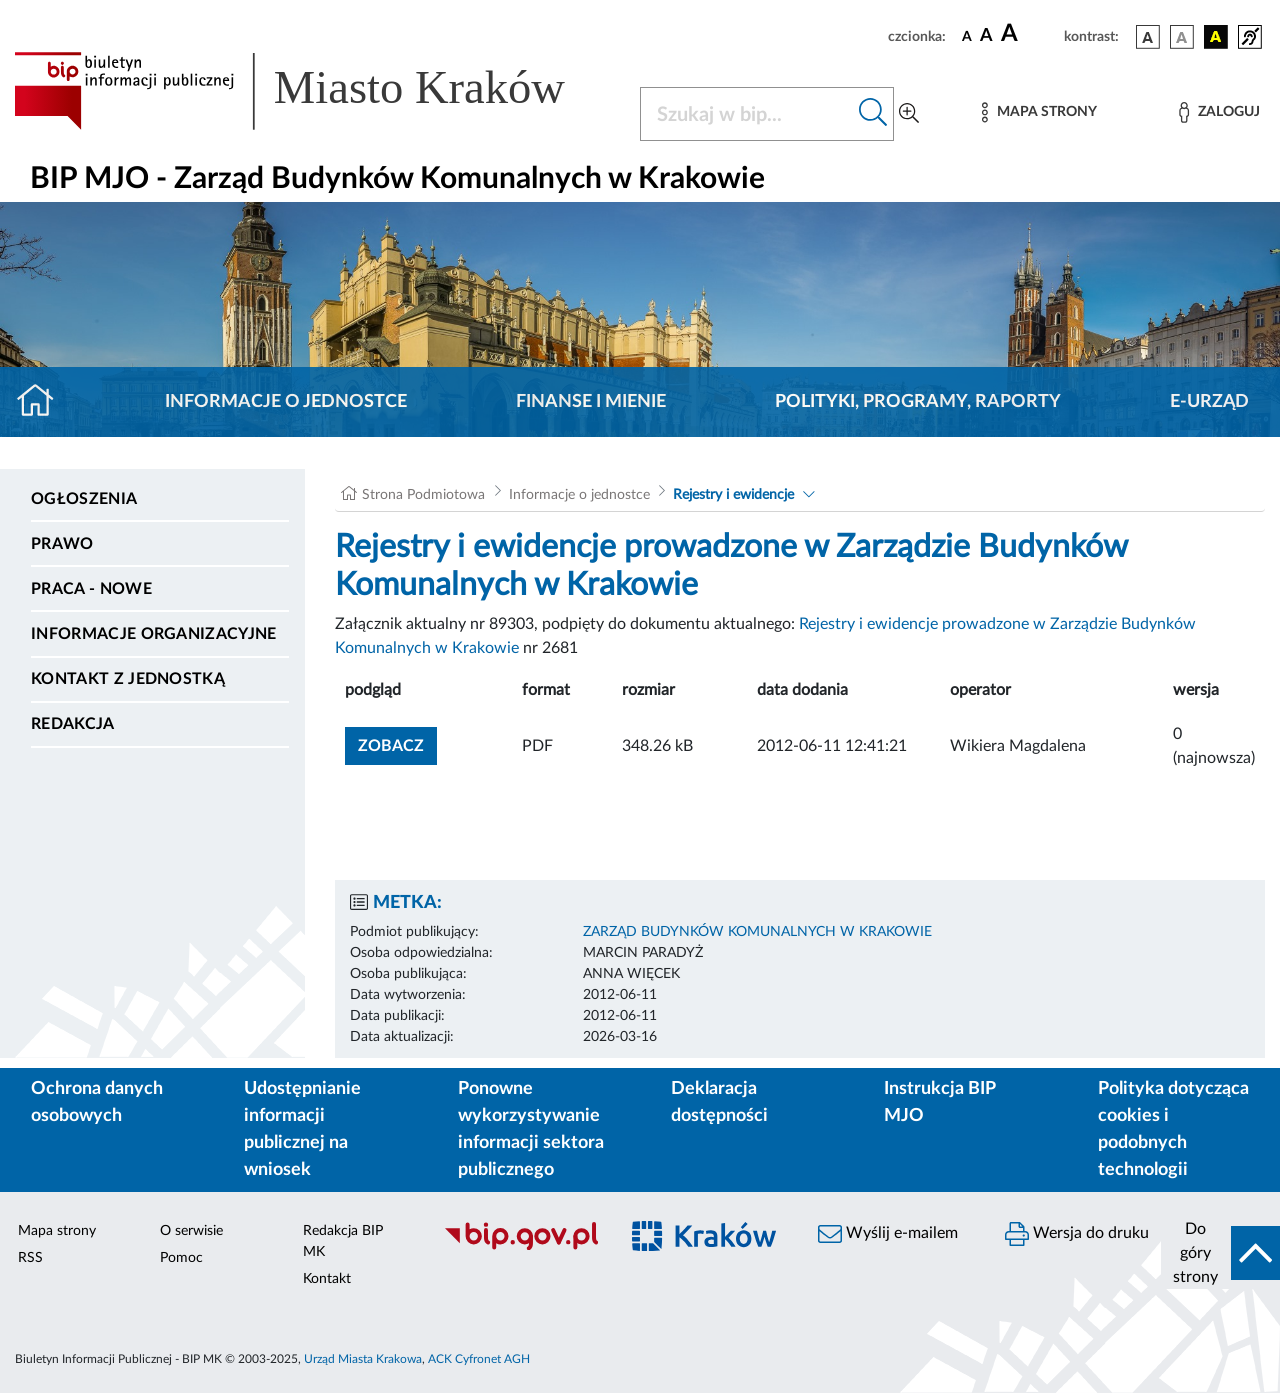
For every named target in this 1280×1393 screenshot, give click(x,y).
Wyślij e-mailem (888, 1234)
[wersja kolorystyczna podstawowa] (1148, 37)
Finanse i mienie (591, 402)
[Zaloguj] (1219, 112)
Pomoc (181, 1258)
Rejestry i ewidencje (733, 495)
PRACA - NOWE (91, 589)
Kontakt (327, 1279)
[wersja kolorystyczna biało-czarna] (1182, 37)
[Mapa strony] (1039, 112)
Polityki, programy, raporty (918, 402)
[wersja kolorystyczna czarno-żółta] (1216, 37)
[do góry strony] (1220, 1253)
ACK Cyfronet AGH (479, 1359)
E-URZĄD (1209, 402)
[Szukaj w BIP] (747, 114)
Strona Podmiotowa (423, 495)
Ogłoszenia (84, 499)
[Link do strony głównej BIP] (315, 91)
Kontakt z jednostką (128, 679)
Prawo (62, 544)
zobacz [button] (397, 743)
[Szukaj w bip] (873, 114)
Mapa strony (57, 1231)
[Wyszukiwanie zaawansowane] (909, 114)
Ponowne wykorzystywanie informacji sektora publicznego (531, 1129)
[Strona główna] (43, 402)
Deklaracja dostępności (719, 1102)
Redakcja (73, 724)
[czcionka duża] (1029, 34)
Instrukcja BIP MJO (939, 1102)
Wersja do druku (1077, 1234)
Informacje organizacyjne (154, 634)
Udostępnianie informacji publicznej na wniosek (302, 1129)
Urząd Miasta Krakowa (363, 1359)
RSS (30, 1258)
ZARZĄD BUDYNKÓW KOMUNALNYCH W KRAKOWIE (757, 932)
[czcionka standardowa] (967, 36)
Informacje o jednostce (286, 402)
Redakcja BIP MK (343, 1241)
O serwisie (191, 1231)
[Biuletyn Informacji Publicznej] (520, 1247)
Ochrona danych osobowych (97, 1102)
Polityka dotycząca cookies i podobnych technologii (1173, 1129)
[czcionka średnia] (986, 36)
